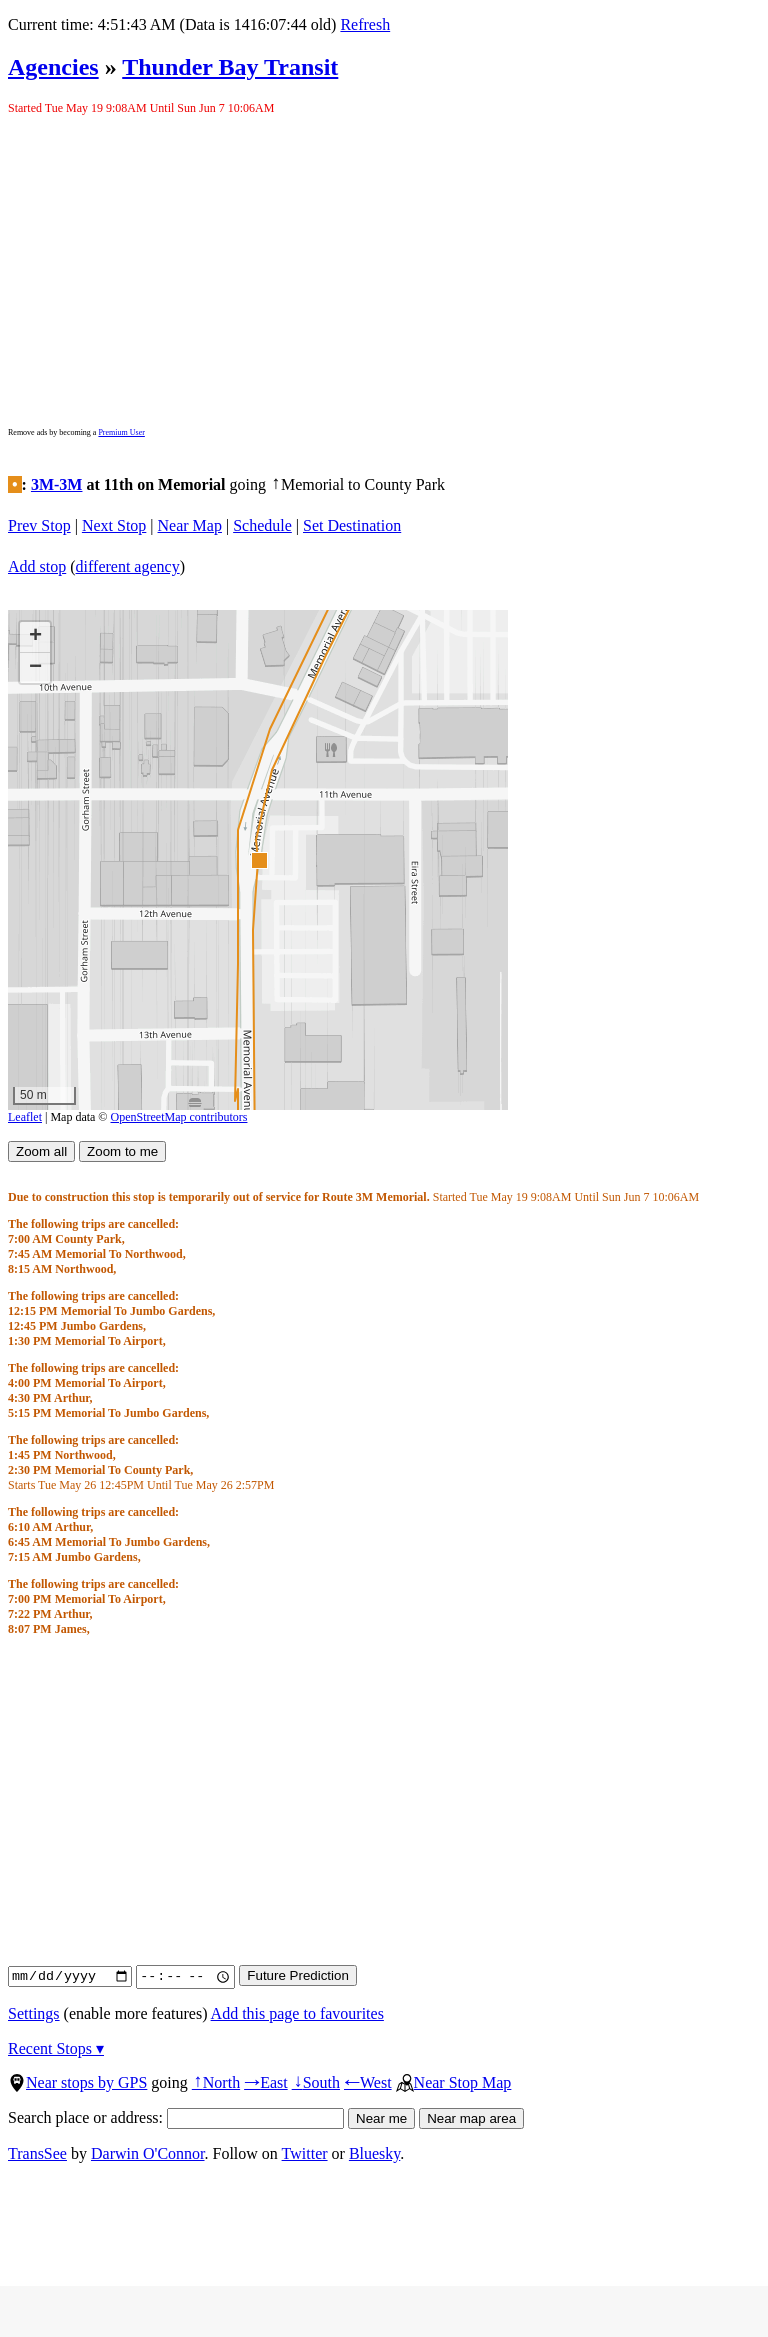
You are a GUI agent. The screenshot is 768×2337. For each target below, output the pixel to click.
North (216, 2082)
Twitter (305, 2153)
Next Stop (114, 525)
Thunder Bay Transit (230, 67)
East (266, 2082)
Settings (34, 2013)
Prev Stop (39, 525)
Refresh (365, 24)
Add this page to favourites (297, 2013)
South (316, 2082)
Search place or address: (176, 2117)
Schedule (262, 525)
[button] (258, 859)
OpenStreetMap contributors (179, 1117)
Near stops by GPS (77, 2082)
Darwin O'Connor (148, 2153)
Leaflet (25, 1117)
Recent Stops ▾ (56, 2048)
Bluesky (374, 2153)
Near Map (190, 525)
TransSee (37, 2153)
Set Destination (352, 525)
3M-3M (57, 484)
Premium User (121, 432)
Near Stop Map (454, 2082)
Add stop (37, 566)
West (368, 2082)
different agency (128, 566)
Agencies (53, 67)
